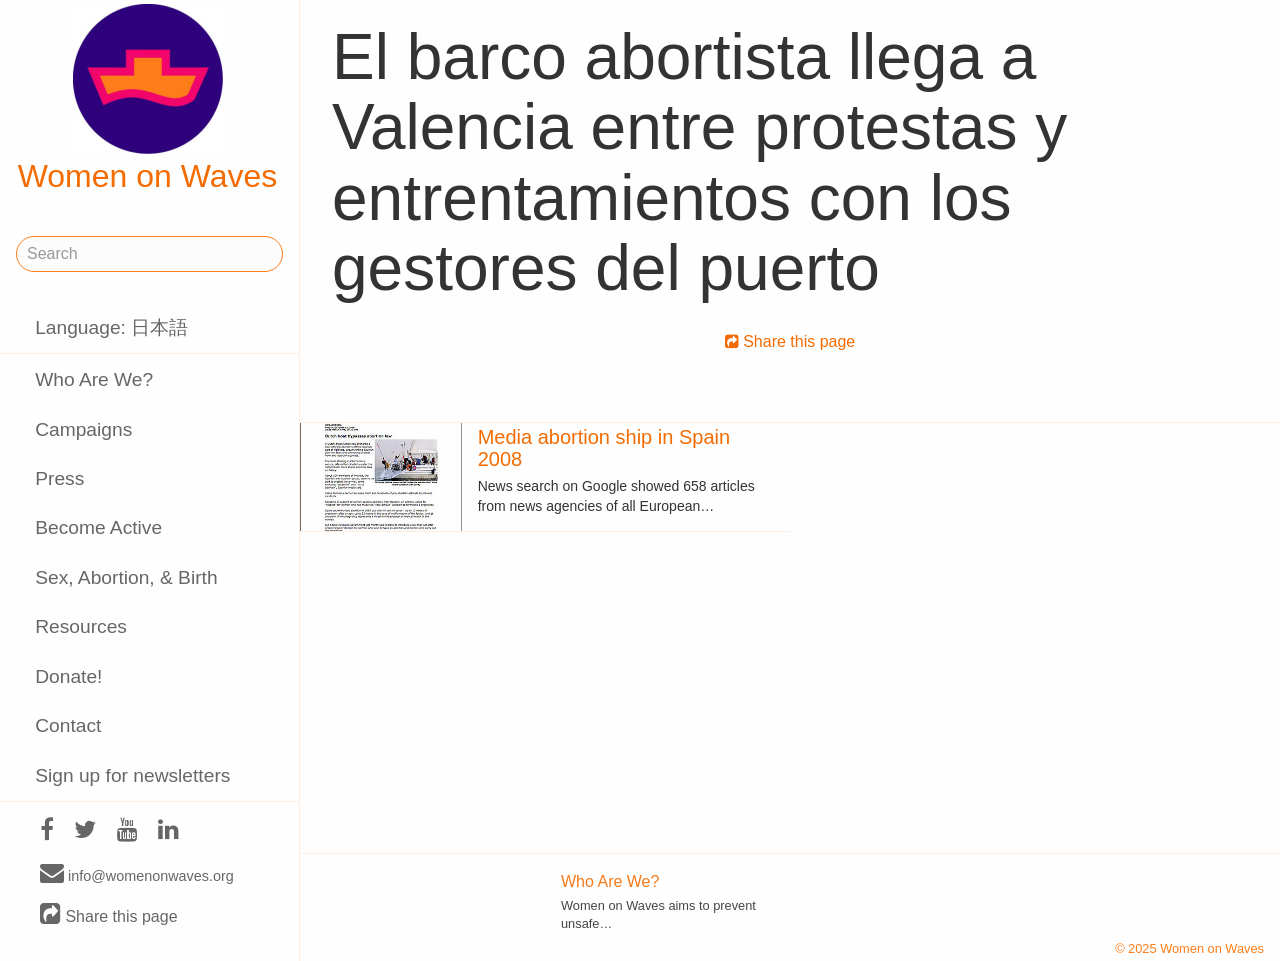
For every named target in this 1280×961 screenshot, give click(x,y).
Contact (68, 725)
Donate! (68, 676)
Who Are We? (94, 379)
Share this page (109, 915)
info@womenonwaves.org (137, 875)
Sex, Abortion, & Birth (126, 577)
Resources (81, 626)
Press (59, 478)
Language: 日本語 (111, 327)
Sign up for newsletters (132, 775)
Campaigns (83, 429)
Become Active (98, 527)
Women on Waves (148, 99)
